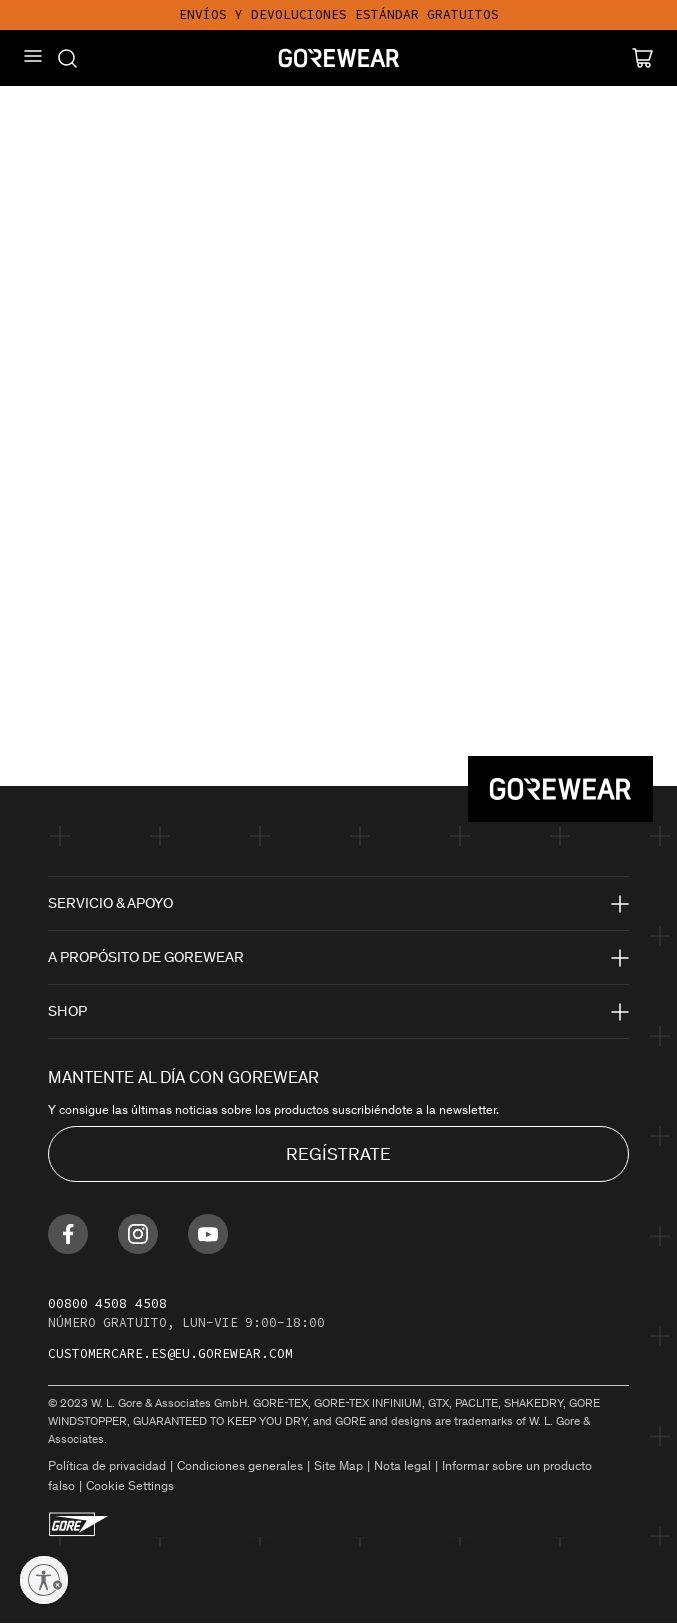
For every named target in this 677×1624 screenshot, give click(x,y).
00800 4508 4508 (107, 1303)
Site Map (338, 1465)
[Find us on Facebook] (68, 1234)
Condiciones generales (240, 1465)
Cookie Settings (130, 1485)
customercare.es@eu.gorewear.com (170, 1353)
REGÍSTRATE (338, 1154)
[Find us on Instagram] (138, 1234)
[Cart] (642, 58)
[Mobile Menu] (33, 56)
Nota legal (402, 1465)
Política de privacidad (107, 1465)
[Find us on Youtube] (208, 1234)
